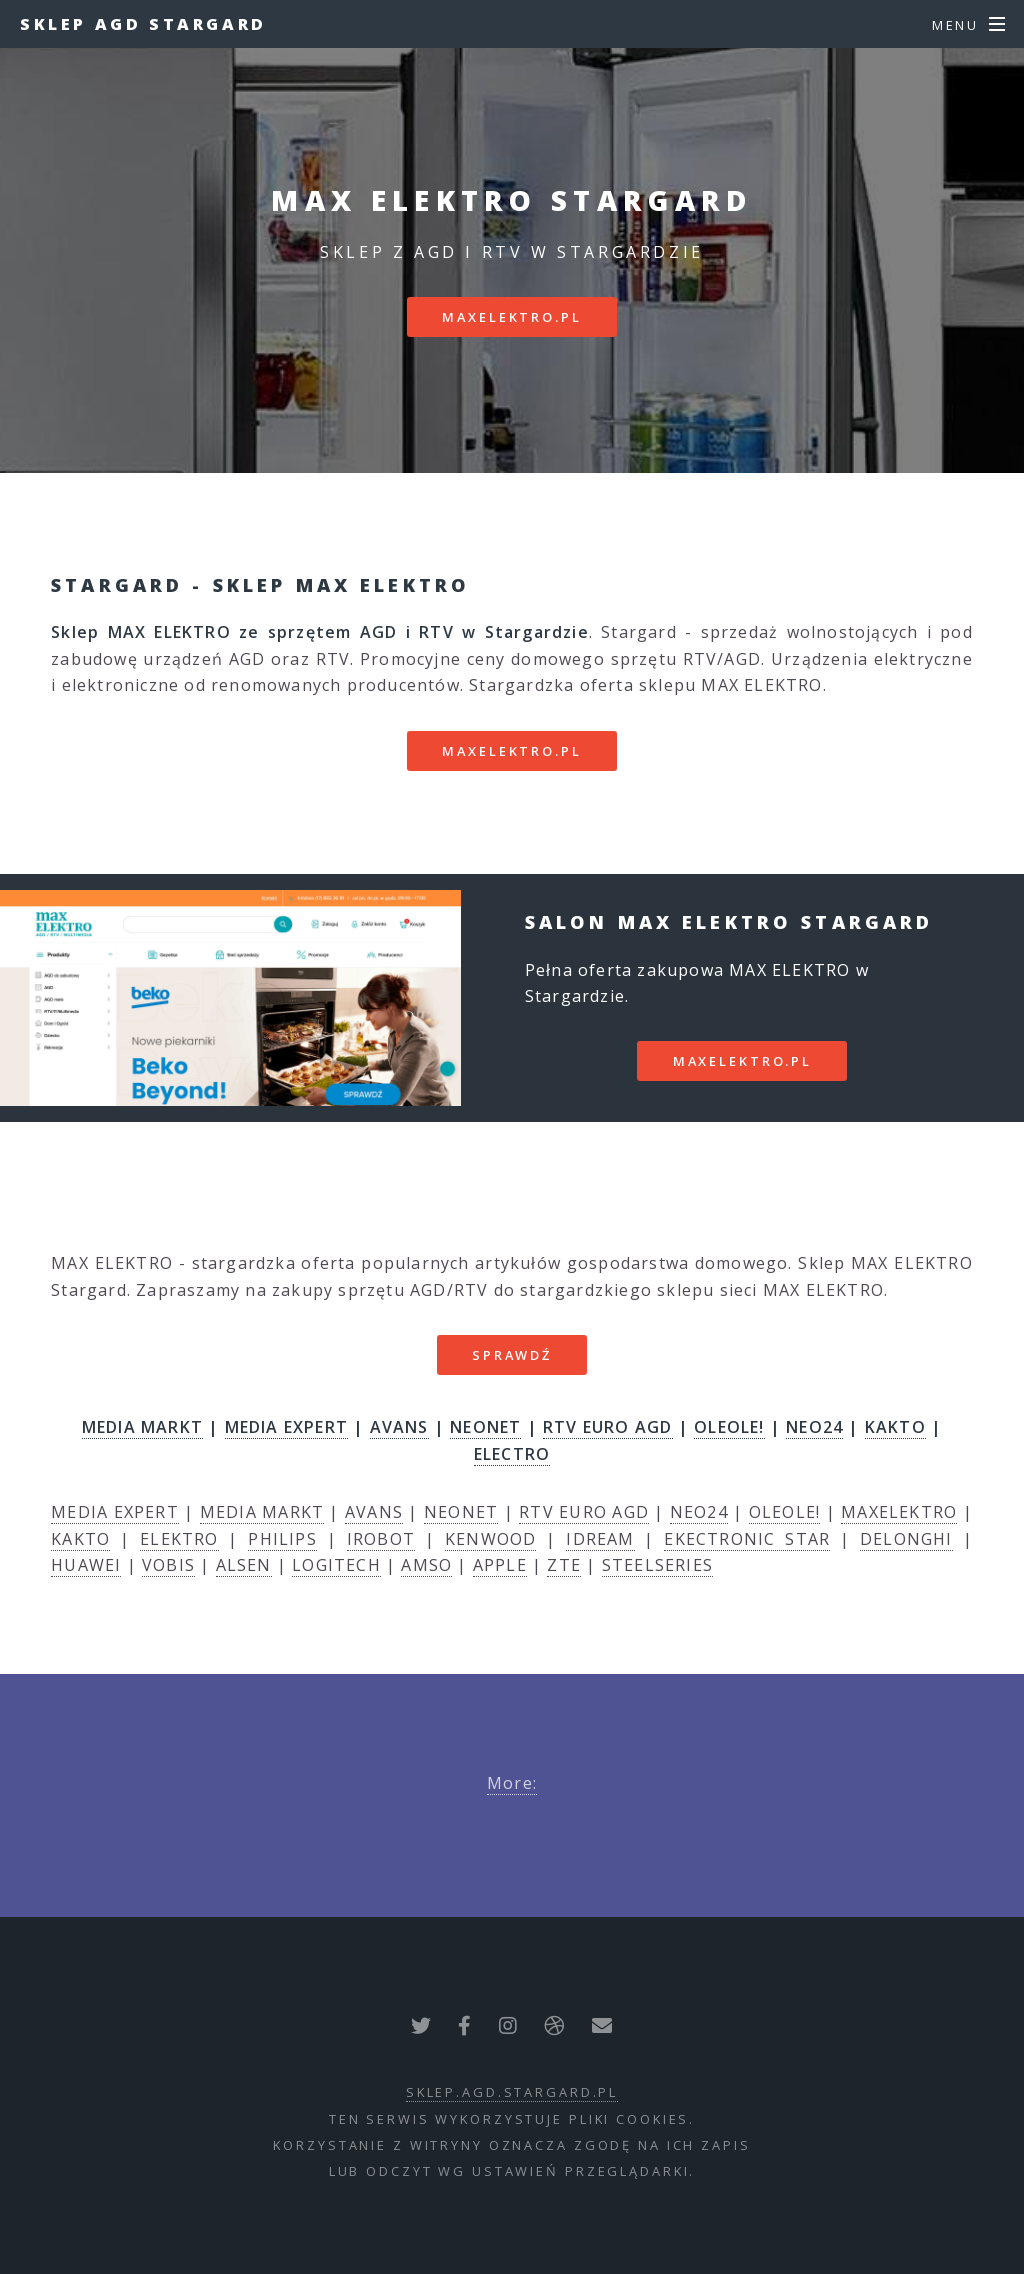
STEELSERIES (657, 1565)
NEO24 (814, 1427)
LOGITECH (336, 1565)
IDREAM (600, 1539)
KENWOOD (490, 1539)
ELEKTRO (179, 1539)
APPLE (500, 1565)
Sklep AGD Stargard (143, 24)
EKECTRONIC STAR (747, 1539)
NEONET (485, 1427)
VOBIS (168, 1565)
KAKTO (895, 1427)
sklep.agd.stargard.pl (512, 2092)
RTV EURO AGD (607, 1427)
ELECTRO (512, 1454)
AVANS (399, 1427)
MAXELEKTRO (899, 1512)
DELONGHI (906, 1539)
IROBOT (381, 1539)
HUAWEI (86, 1565)
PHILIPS (282, 1539)
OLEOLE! (729, 1427)
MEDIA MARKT (142, 1427)
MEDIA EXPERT (286, 1427)
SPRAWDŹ (512, 1355)
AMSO (426, 1565)
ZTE (564, 1565)
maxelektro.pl (511, 317)
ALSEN (244, 1565)
